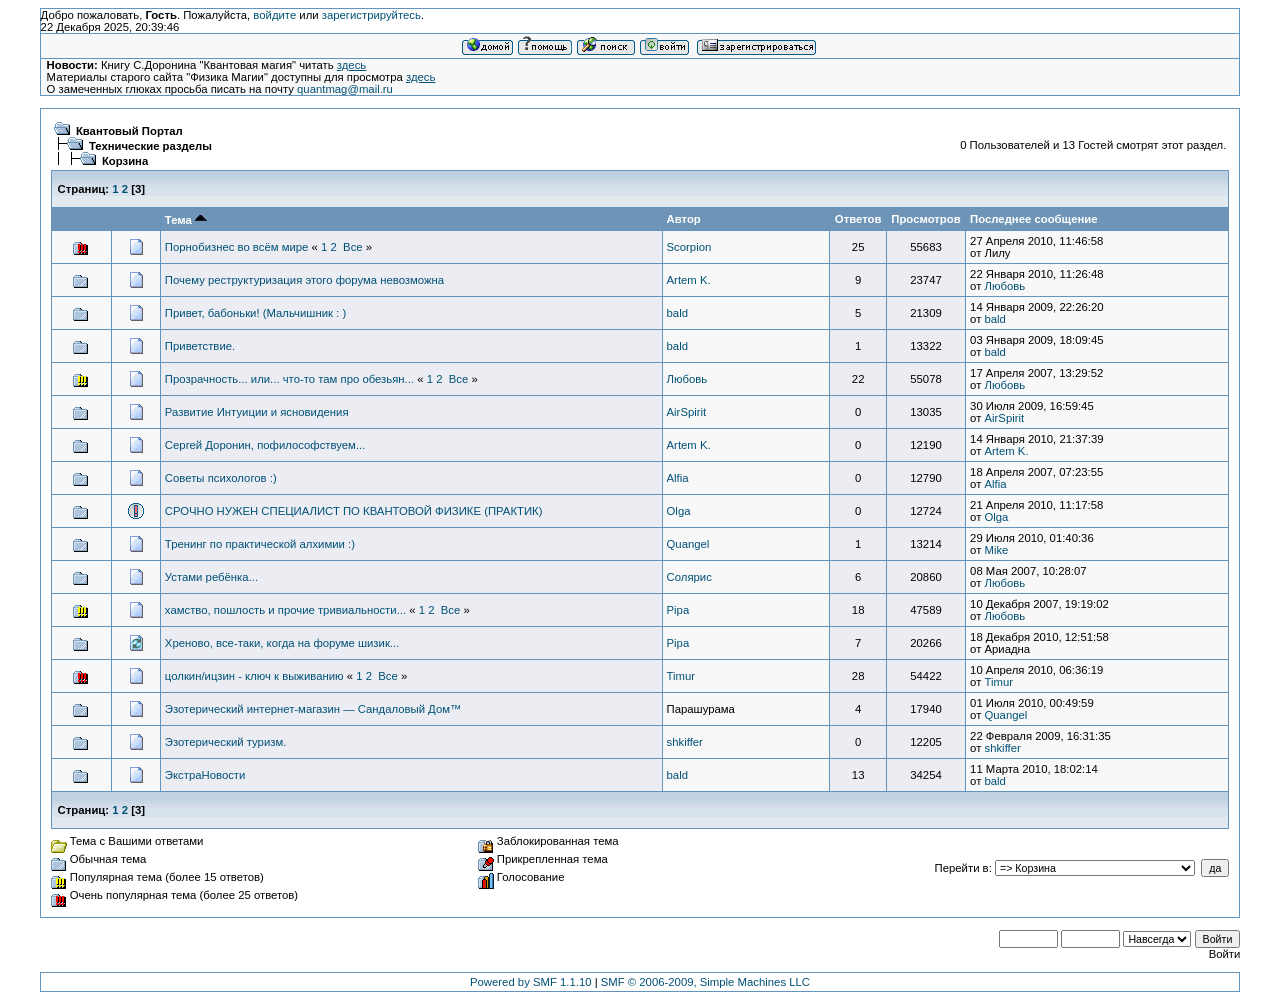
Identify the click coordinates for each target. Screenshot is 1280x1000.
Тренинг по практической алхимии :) (260, 544)
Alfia (678, 478)
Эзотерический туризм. (225, 742)
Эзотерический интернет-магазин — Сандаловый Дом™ (313, 709)
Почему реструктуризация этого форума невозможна (304, 280)
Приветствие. (200, 346)
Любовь (1004, 286)
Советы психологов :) (221, 478)
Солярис (689, 577)
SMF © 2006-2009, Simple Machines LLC (705, 982)
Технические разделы (150, 146)
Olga (679, 511)
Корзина (125, 161)
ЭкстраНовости (205, 775)
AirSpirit (687, 412)
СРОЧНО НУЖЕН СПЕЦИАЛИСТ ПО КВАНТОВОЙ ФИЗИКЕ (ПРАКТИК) (354, 511)
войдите (274, 15)
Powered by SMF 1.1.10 (531, 982)
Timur (681, 676)
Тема (186, 220)
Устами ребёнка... (211, 577)
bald (677, 313)
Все (353, 247)
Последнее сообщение (1033, 219)
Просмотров (925, 219)
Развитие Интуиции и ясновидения (257, 412)
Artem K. (689, 280)
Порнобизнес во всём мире (237, 247)
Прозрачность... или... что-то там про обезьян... (289, 379)
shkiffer (685, 742)
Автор (684, 219)
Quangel (688, 544)
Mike (996, 550)
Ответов (858, 219)
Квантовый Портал (129, 131)
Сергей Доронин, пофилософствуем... (265, 445)
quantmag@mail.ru (345, 89)
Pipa (678, 610)
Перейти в (962, 868)
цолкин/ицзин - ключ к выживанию (254, 676)
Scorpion (689, 247)
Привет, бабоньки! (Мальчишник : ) (255, 313)
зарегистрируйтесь (371, 15)
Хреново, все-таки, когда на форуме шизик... (282, 643)
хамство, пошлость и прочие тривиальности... (285, 610)
